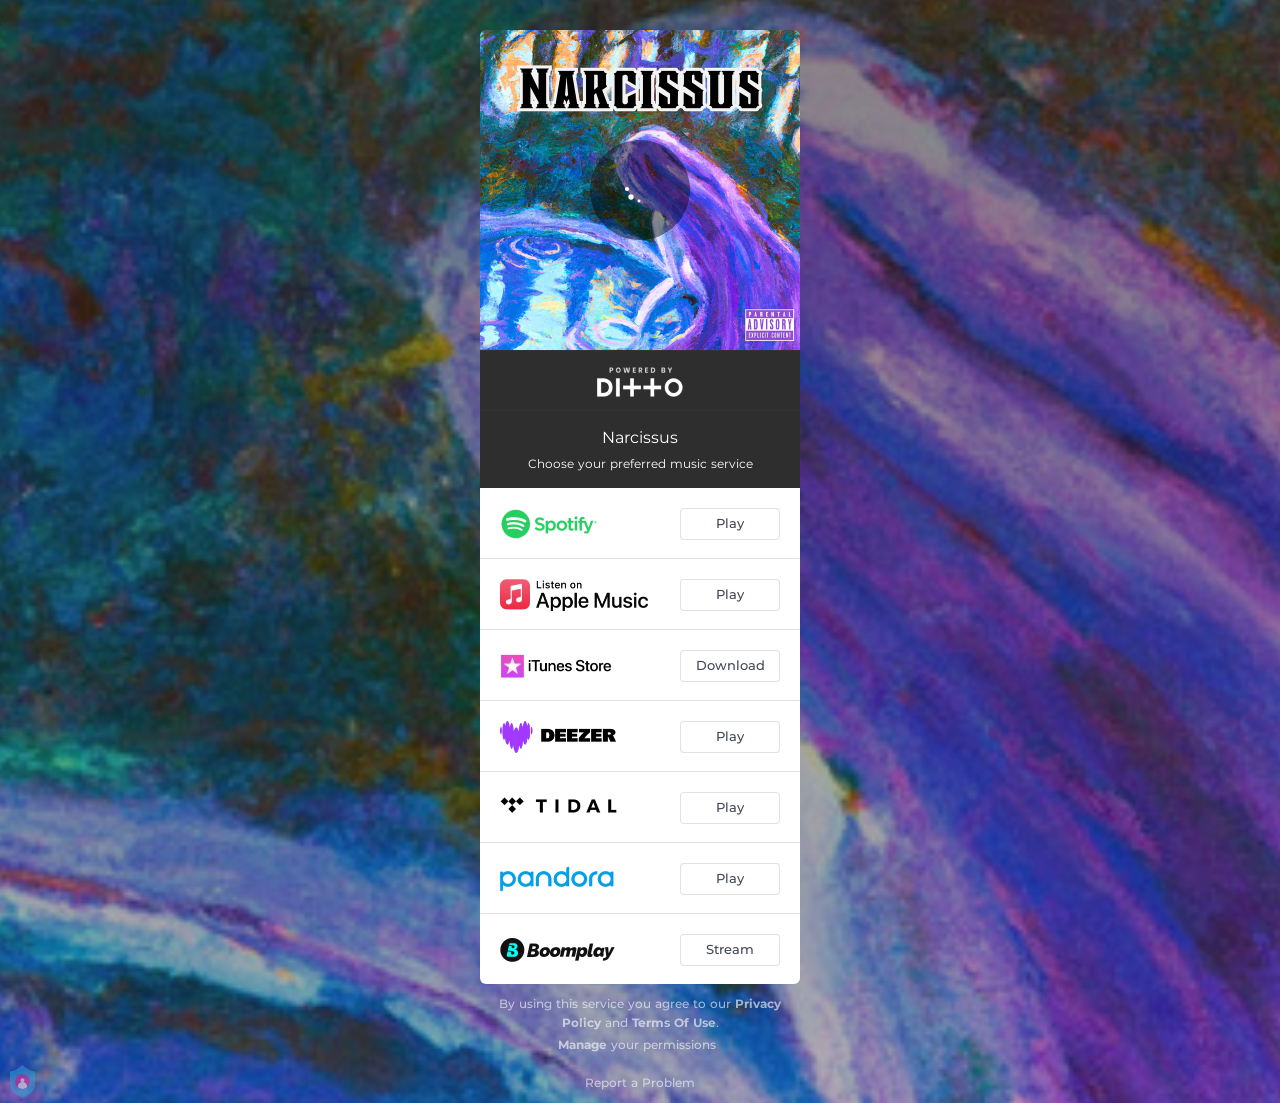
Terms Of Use (674, 1022)
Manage (582, 1044)
